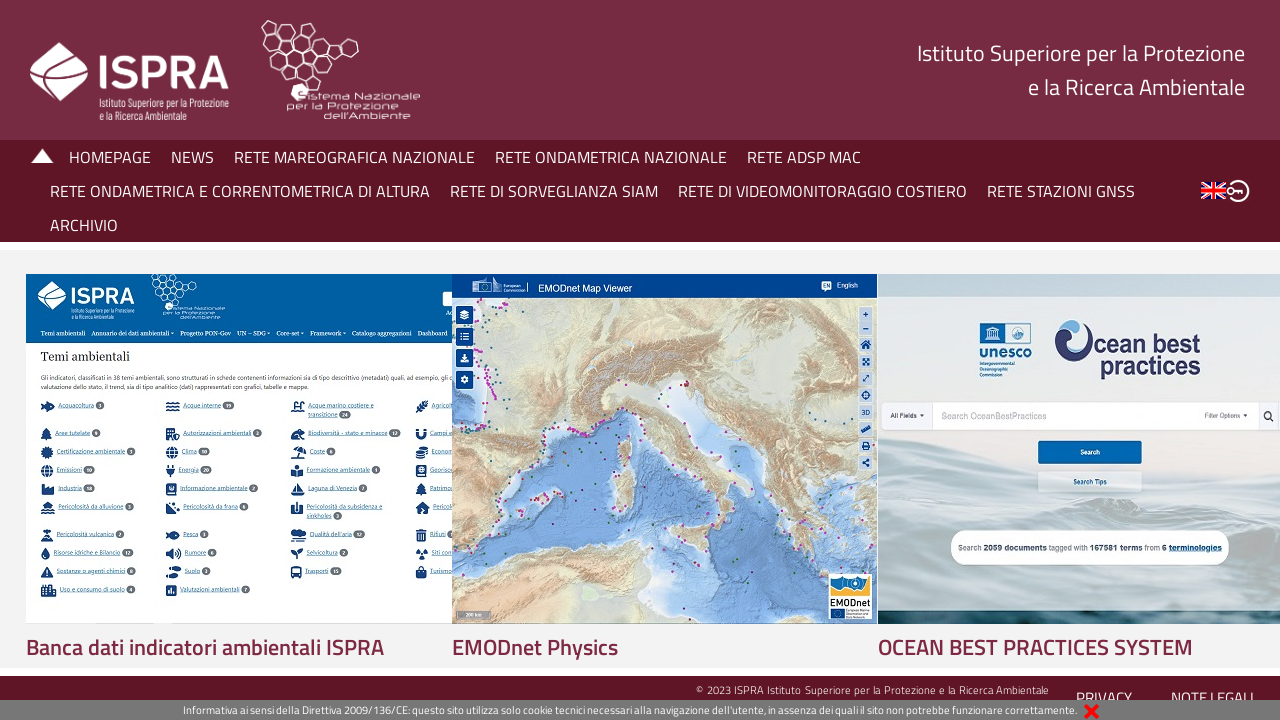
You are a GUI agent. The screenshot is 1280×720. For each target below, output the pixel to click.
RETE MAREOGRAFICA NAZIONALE (354, 157)
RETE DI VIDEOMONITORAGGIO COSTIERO (822, 191)
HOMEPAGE (110, 157)
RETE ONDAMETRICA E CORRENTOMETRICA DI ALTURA (240, 191)
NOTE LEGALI (1212, 697)
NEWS (192, 157)
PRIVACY (1104, 697)
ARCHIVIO (84, 225)
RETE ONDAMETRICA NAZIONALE (611, 157)
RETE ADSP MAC (804, 157)
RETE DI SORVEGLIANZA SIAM (554, 191)
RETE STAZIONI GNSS (1061, 191)
